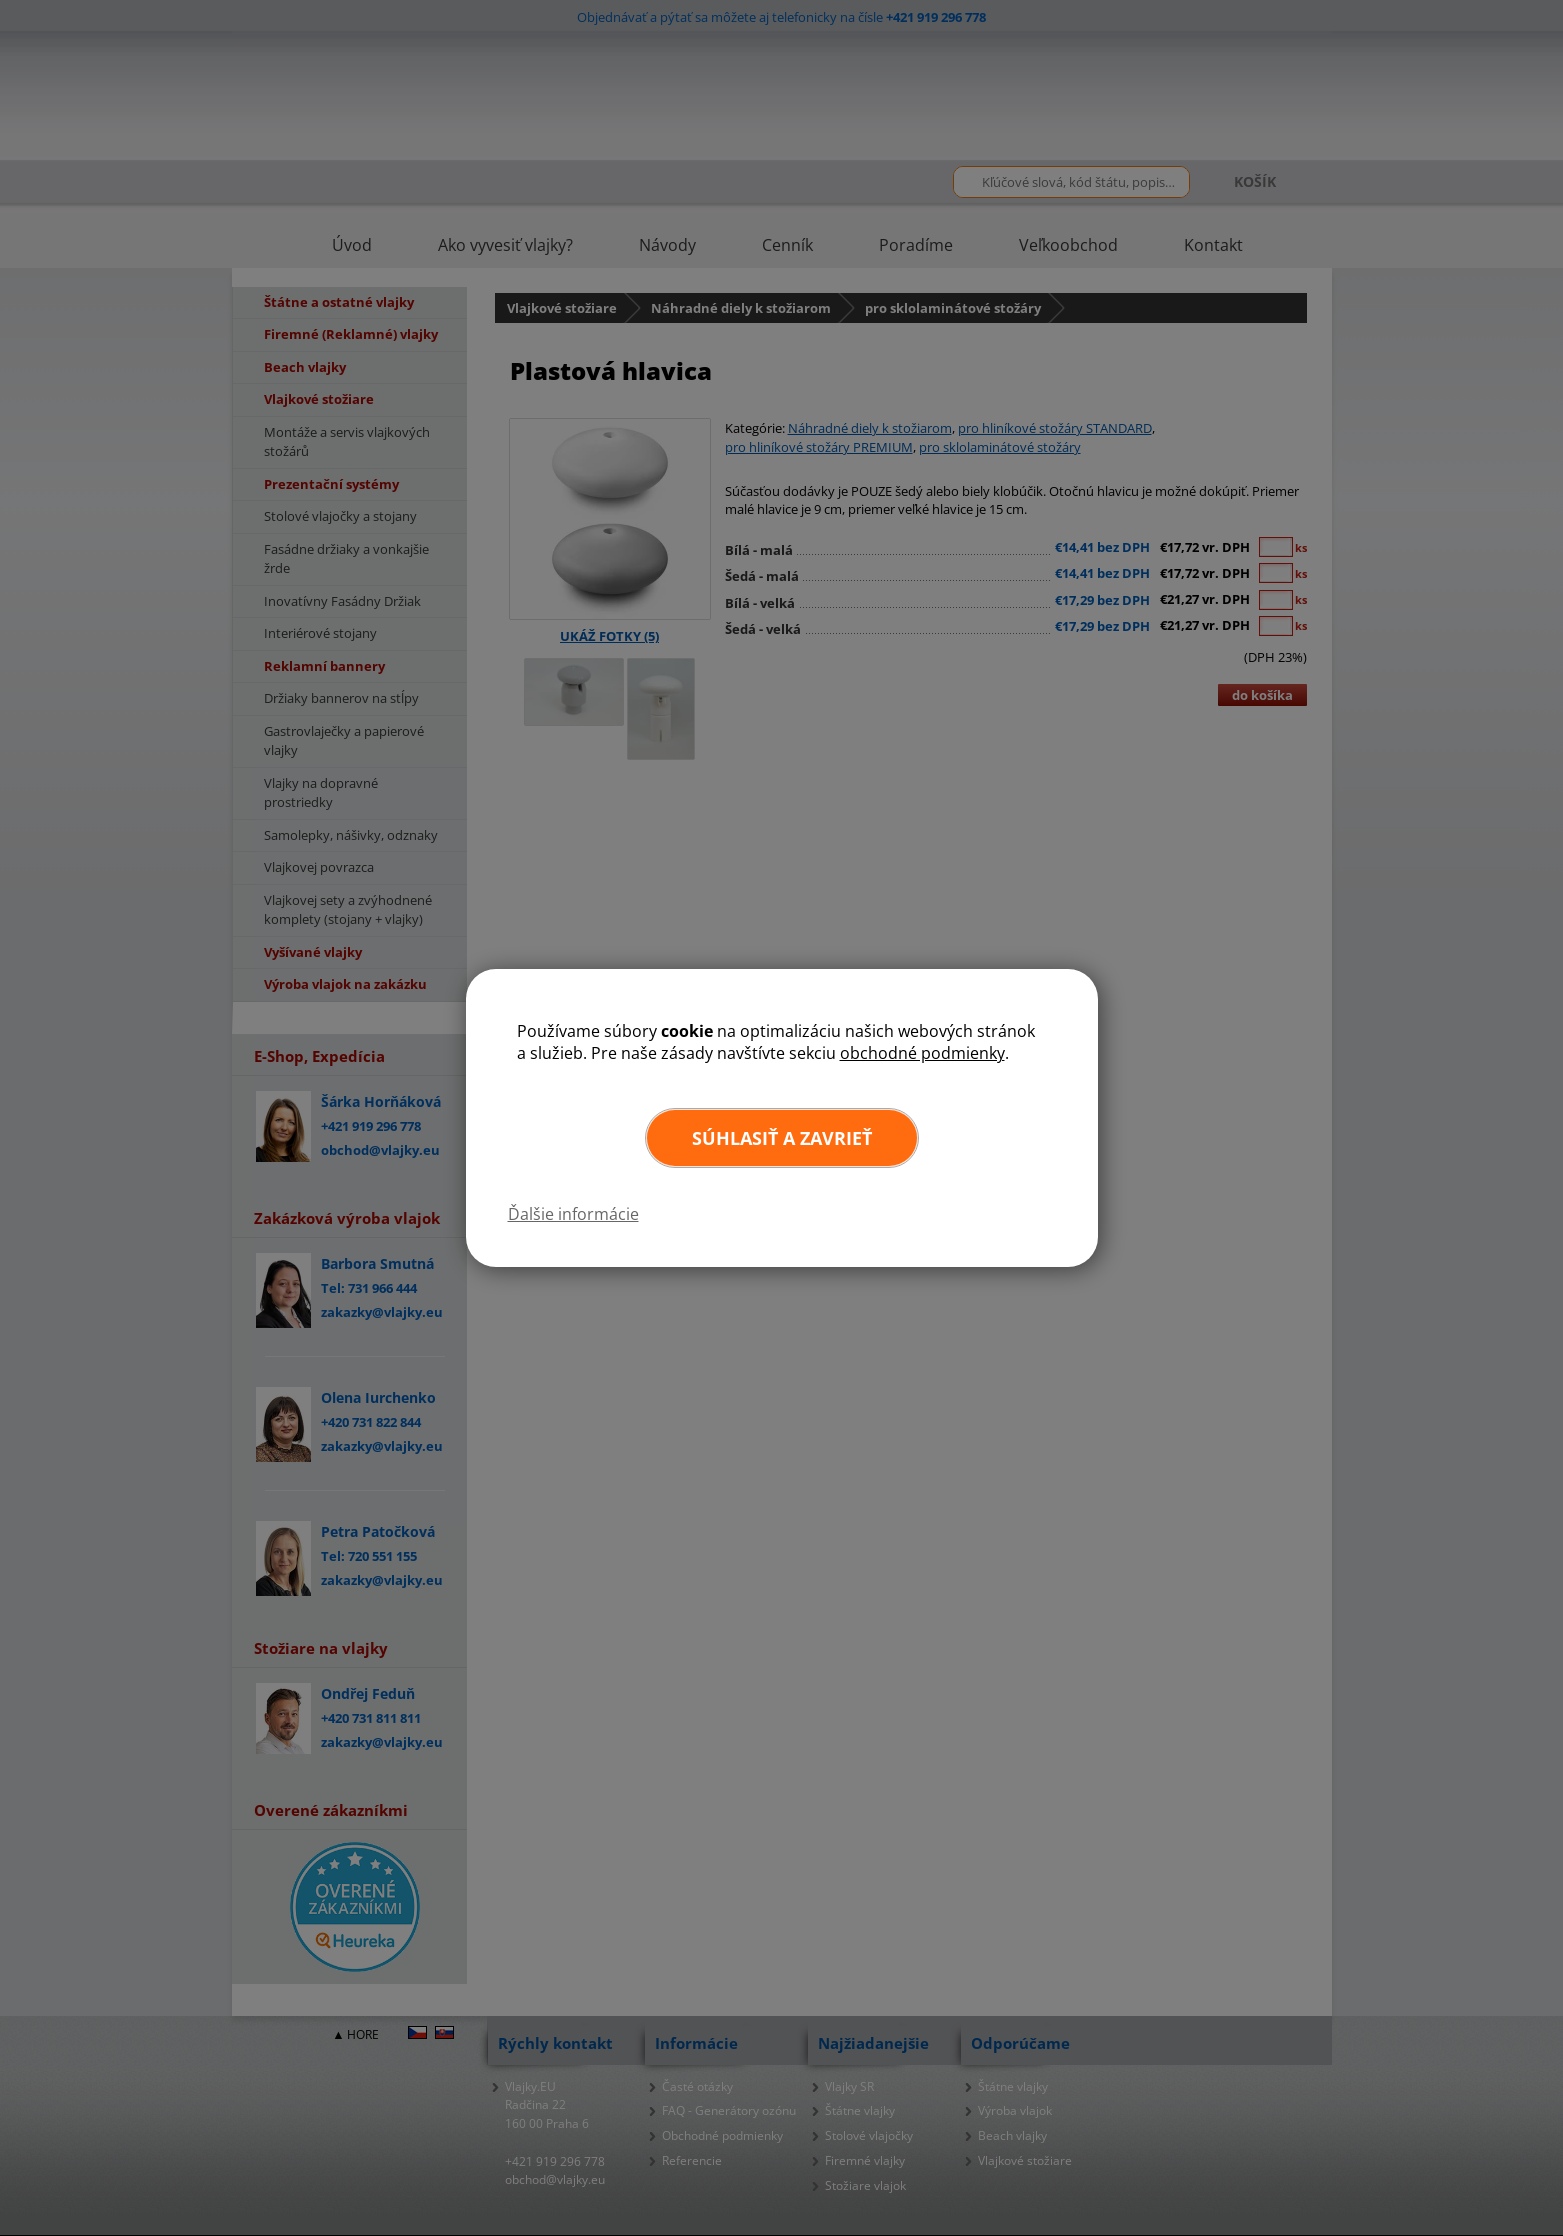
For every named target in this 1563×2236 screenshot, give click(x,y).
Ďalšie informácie (573, 1214)
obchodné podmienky (922, 1053)
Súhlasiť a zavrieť (782, 1138)
